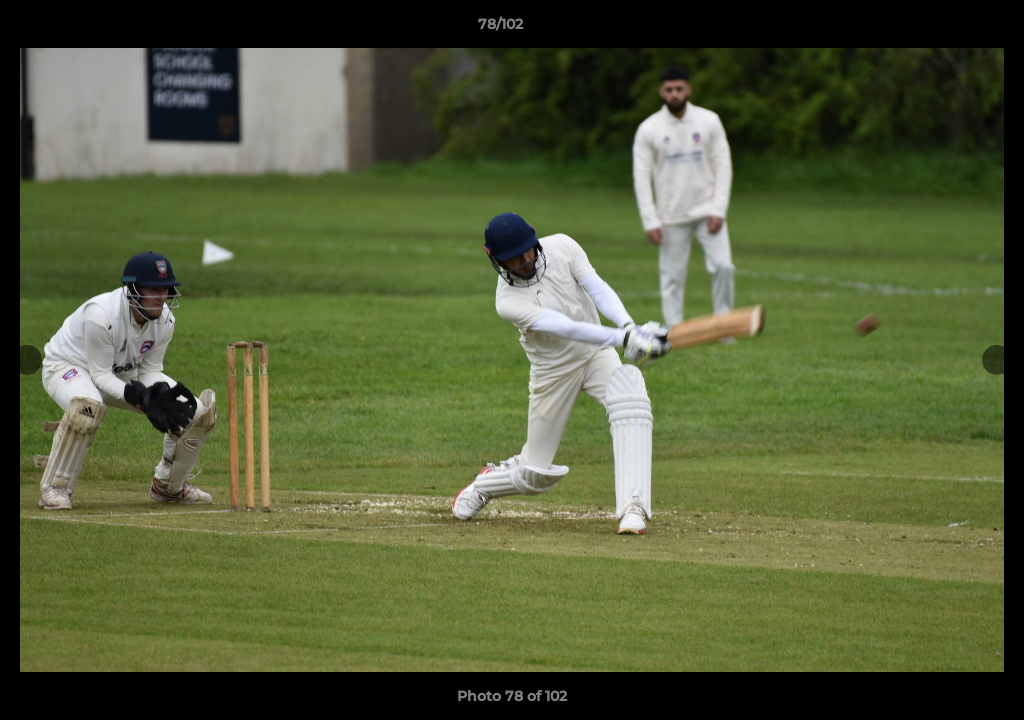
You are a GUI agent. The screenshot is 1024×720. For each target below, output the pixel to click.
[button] (940, 29)
